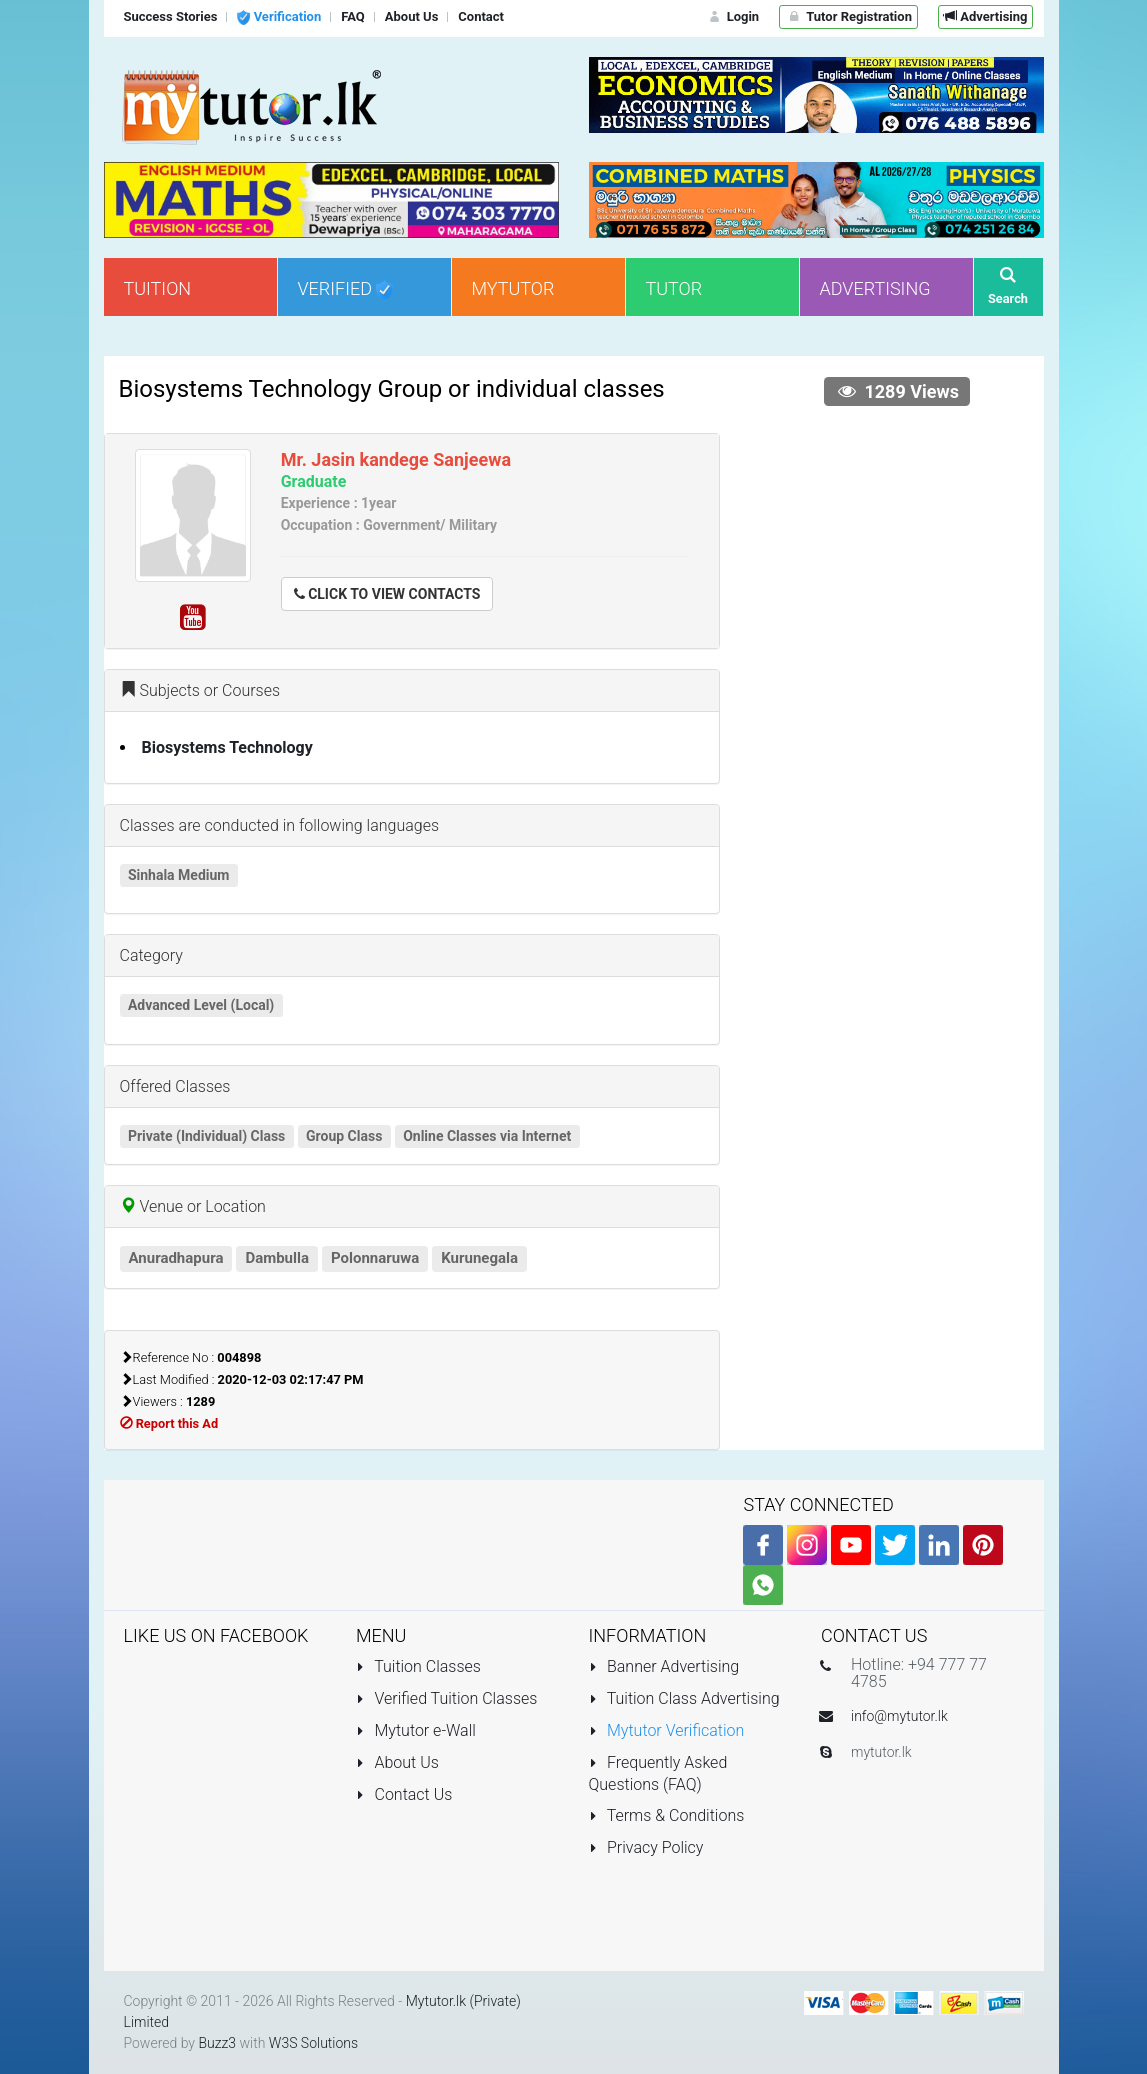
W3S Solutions (313, 2043)
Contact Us (404, 1794)
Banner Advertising (664, 1666)
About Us (397, 1762)
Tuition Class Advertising (684, 1698)
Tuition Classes (418, 1666)
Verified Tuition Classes (446, 1698)
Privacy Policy (646, 1847)
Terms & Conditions (667, 1815)
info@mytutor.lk (899, 1716)
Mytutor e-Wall (416, 1730)
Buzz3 (217, 2043)
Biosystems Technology (227, 747)
